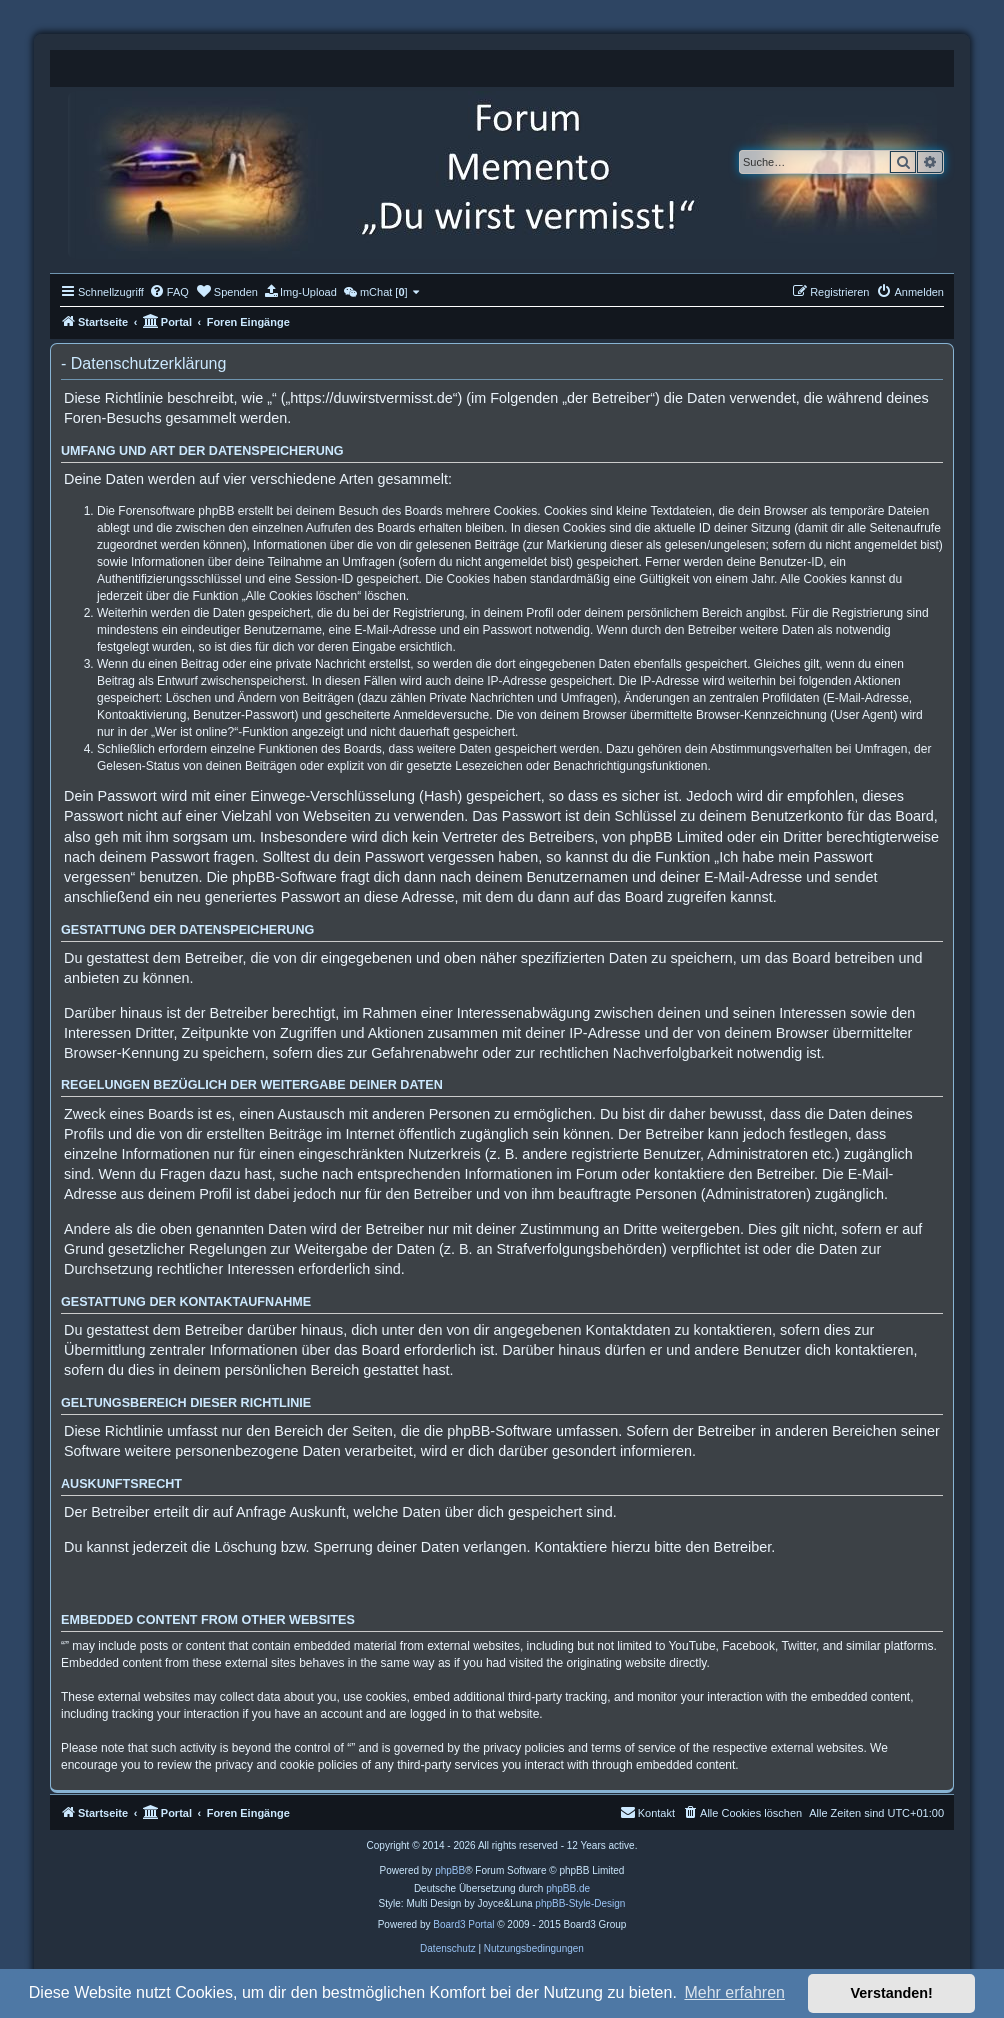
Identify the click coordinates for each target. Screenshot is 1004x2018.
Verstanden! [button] (892, 1993)
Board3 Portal (463, 1924)
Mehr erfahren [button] (734, 1992)
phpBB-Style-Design (580, 1903)
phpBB (450, 1870)
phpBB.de (568, 1888)
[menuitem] (169, 292)
